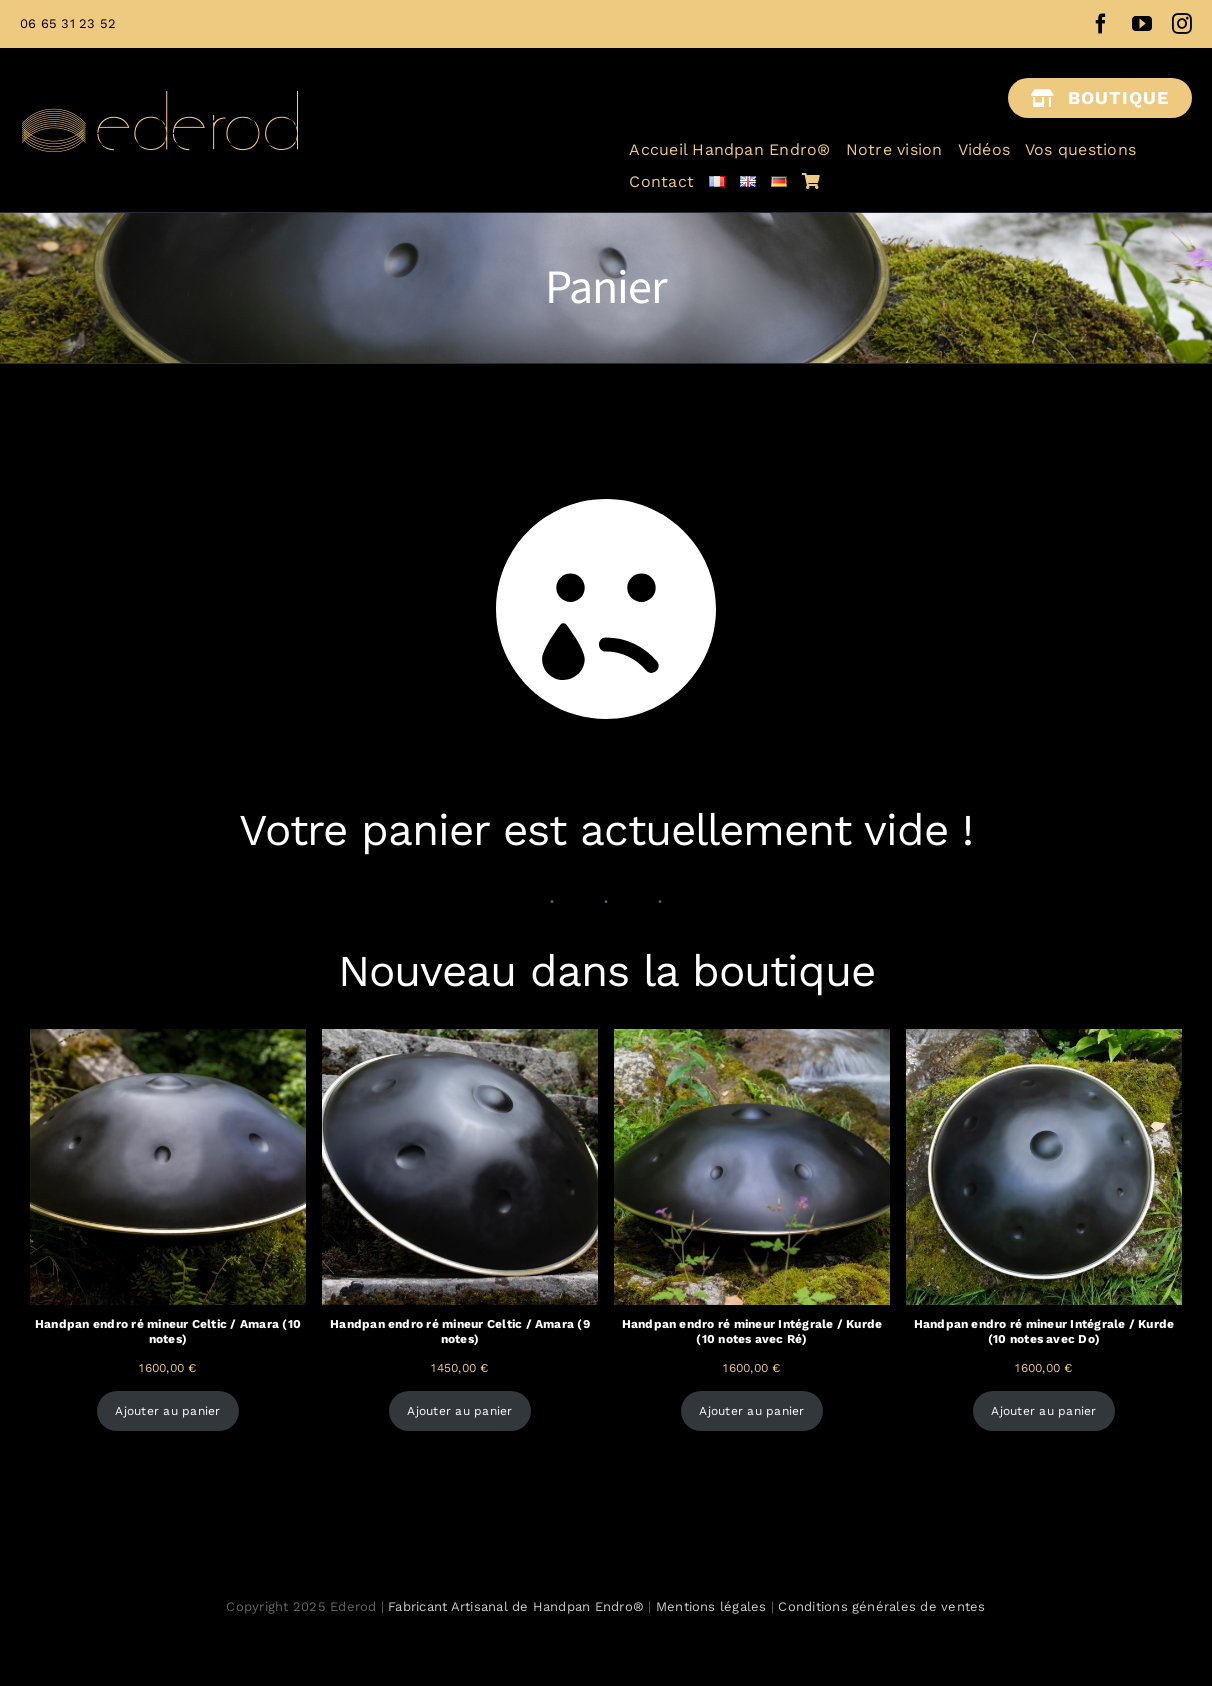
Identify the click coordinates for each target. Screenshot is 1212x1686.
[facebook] (1101, 24)
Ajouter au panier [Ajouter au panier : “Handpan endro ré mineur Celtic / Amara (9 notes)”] (459, 1411)
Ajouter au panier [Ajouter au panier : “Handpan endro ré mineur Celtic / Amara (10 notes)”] (167, 1411)
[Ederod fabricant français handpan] (160, 70)
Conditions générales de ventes (881, 1606)
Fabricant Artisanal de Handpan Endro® (518, 1606)
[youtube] (1142, 24)
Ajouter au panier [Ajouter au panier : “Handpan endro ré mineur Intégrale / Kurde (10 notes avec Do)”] (1043, 1411)
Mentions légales (711, 1606)
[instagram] (1182, 24)
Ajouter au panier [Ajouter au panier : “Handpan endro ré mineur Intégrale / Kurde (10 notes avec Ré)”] (751, 1411)
